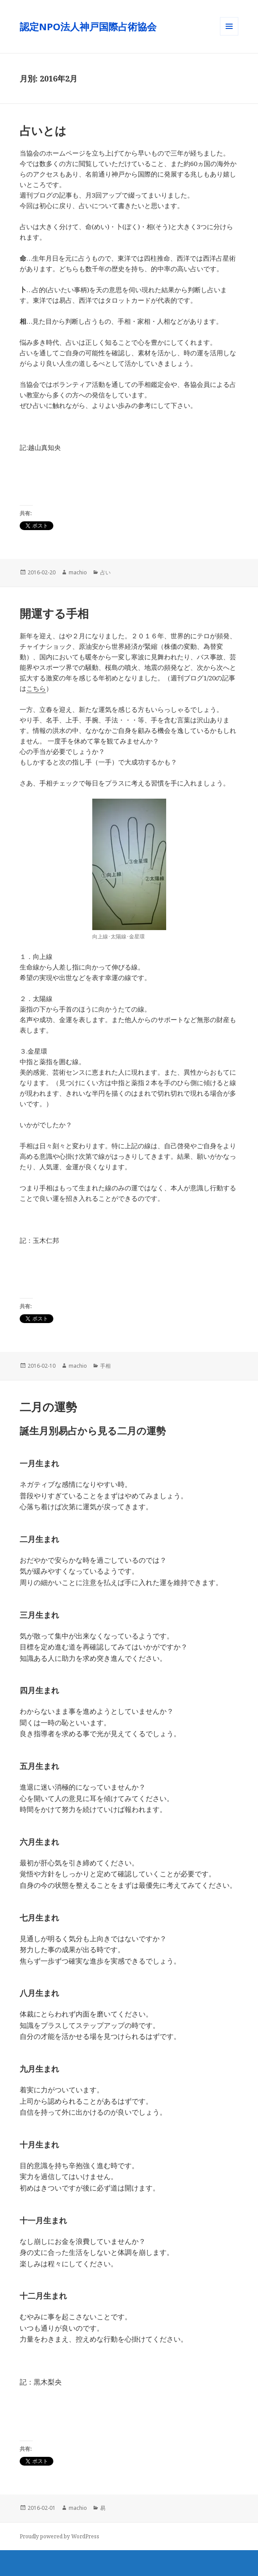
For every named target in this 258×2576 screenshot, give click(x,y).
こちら (36, 688)
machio (78, 572)
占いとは (43, 130)
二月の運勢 (48, 1407)
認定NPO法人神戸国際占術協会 (93, 26)
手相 (105, 1365)
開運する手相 (54, 613)
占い (105, 572)
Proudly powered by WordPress (59, 2536)
